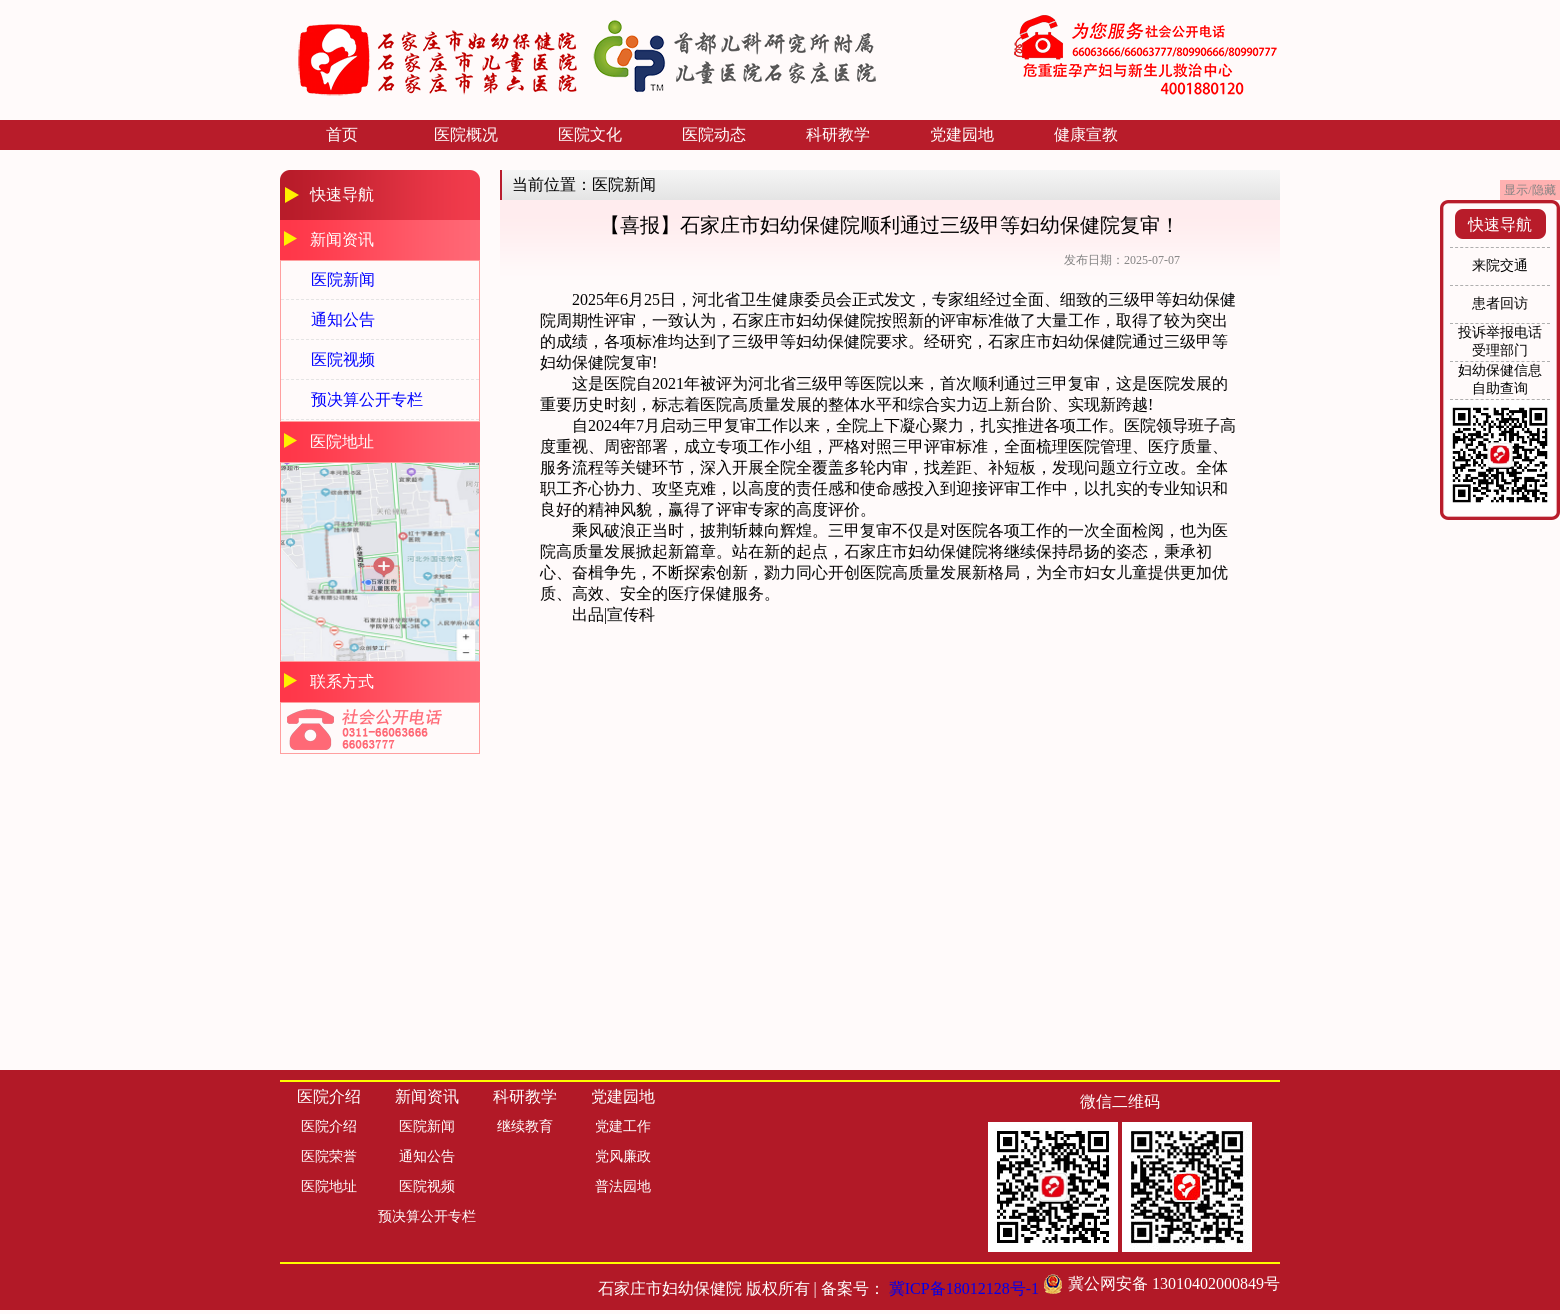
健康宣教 (1086, 134)
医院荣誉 (329, 1156)
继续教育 (525, 1126)
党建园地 (962, 134)
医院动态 (714, 134)
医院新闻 (343, 279)
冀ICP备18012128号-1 (964, 1288)
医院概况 (466, 134)
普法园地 (623, 1186)
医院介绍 (329, 1126)
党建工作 (623, 1126)
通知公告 (343, 319)
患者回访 (1500, 303)
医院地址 (329, 1186)
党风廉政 (623, 1156)
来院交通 (1500, 265)
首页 (342, 134)
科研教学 (838, 134)
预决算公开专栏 (367, 399)
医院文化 (590, 134)
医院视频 (343, 359)
